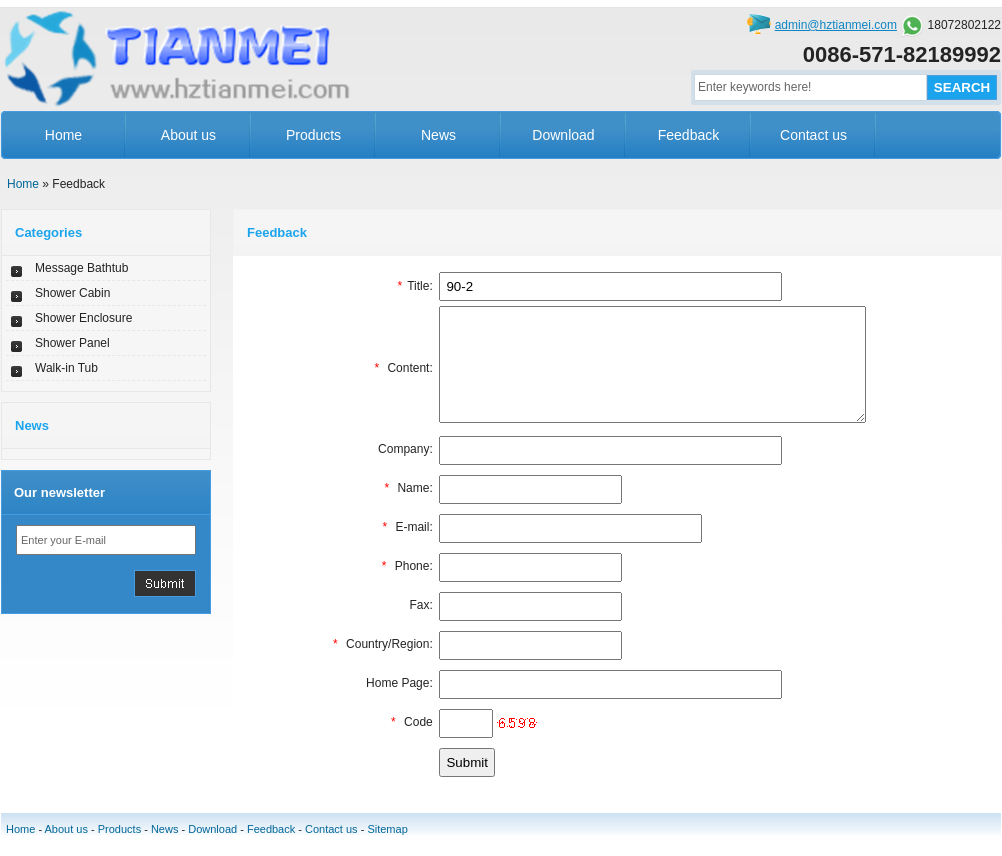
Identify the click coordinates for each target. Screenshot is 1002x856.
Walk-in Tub (66, 368)
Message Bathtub (81, 268)
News (438, 135)
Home (63, 135)
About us (188, 135)
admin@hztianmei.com (836, 25)
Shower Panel (72, 343)
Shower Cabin (72, 293)
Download (563, 135)
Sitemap (387, 850)
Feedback (688, 135)
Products (313, 135)
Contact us (813, 135)
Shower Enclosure (83, 318)
